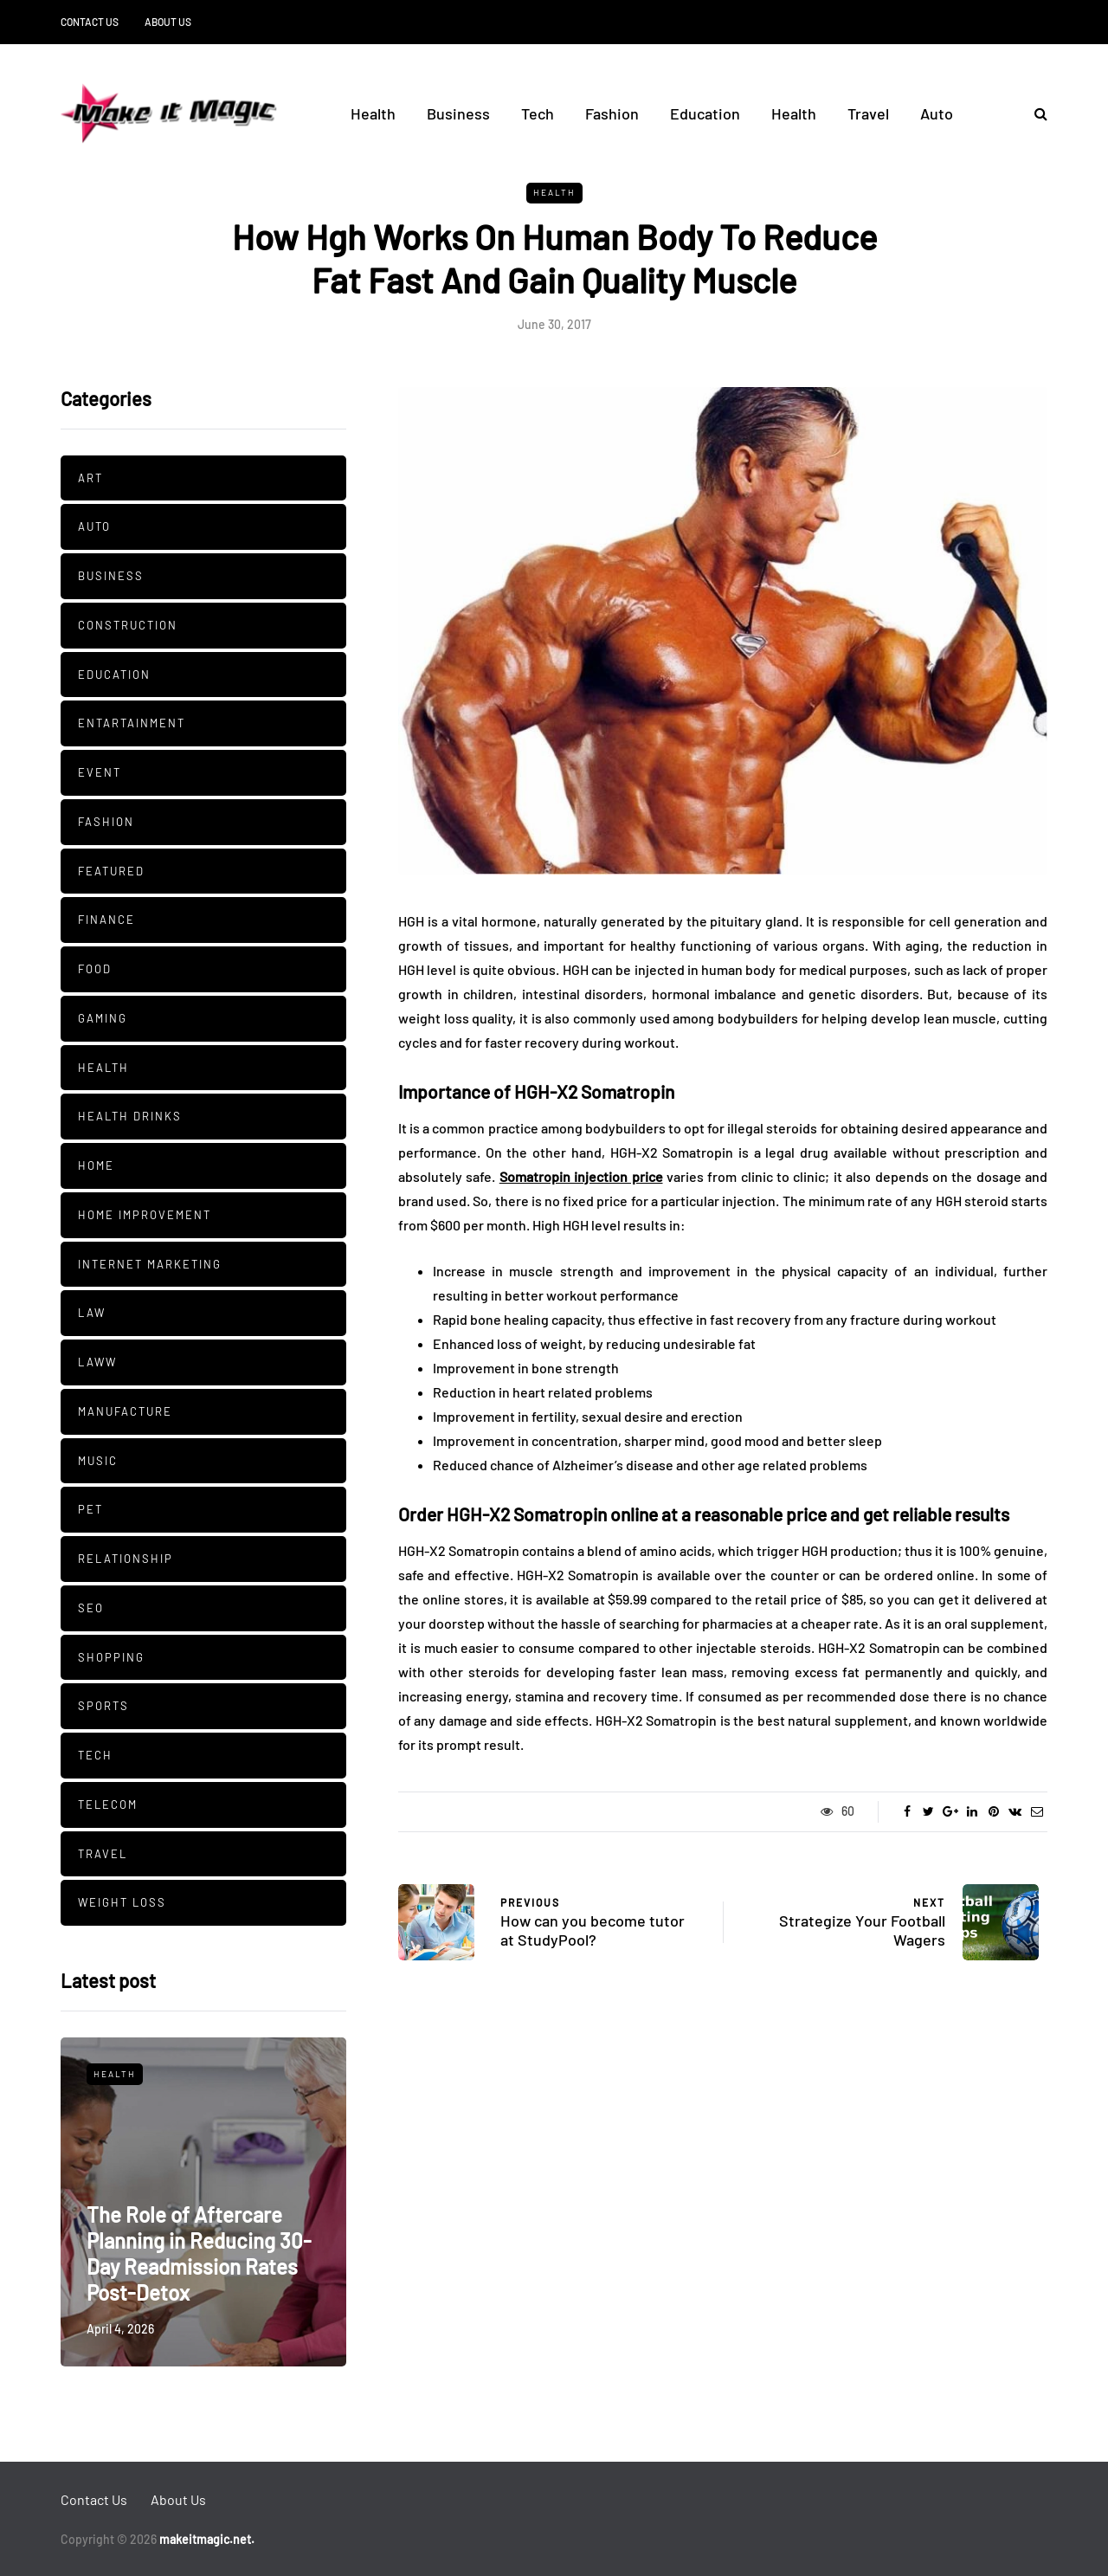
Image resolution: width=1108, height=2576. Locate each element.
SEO (91, 1608)
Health (373, 113)
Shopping (111, 1657)
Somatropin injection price (581, 1176)
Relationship (125, 1559)
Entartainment (131, 723)
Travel (868, 113)
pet (90, 1509)
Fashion (612, 113)
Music (98, 1461)
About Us (168, 22)
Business (458, 113)
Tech (537, 113)
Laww (97, 1362)
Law (92, 1313)
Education (705, 113)
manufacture (125, 1411)
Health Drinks (130, 1116)
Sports (103, 1706)
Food (95, 969)
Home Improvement (144, 1215)
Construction (127, 625)
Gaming (102, 1018)
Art (90, 478)
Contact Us (90, 22)
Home (96, 1165)
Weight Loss (122, 1902)
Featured (111, 871)
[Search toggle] (1034, 113)
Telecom (108, 1804)
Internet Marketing (150, 1264)
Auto (936, 113)
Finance (106, 919)
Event (99, 772)
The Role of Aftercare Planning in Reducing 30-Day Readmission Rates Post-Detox (199, 2253)
